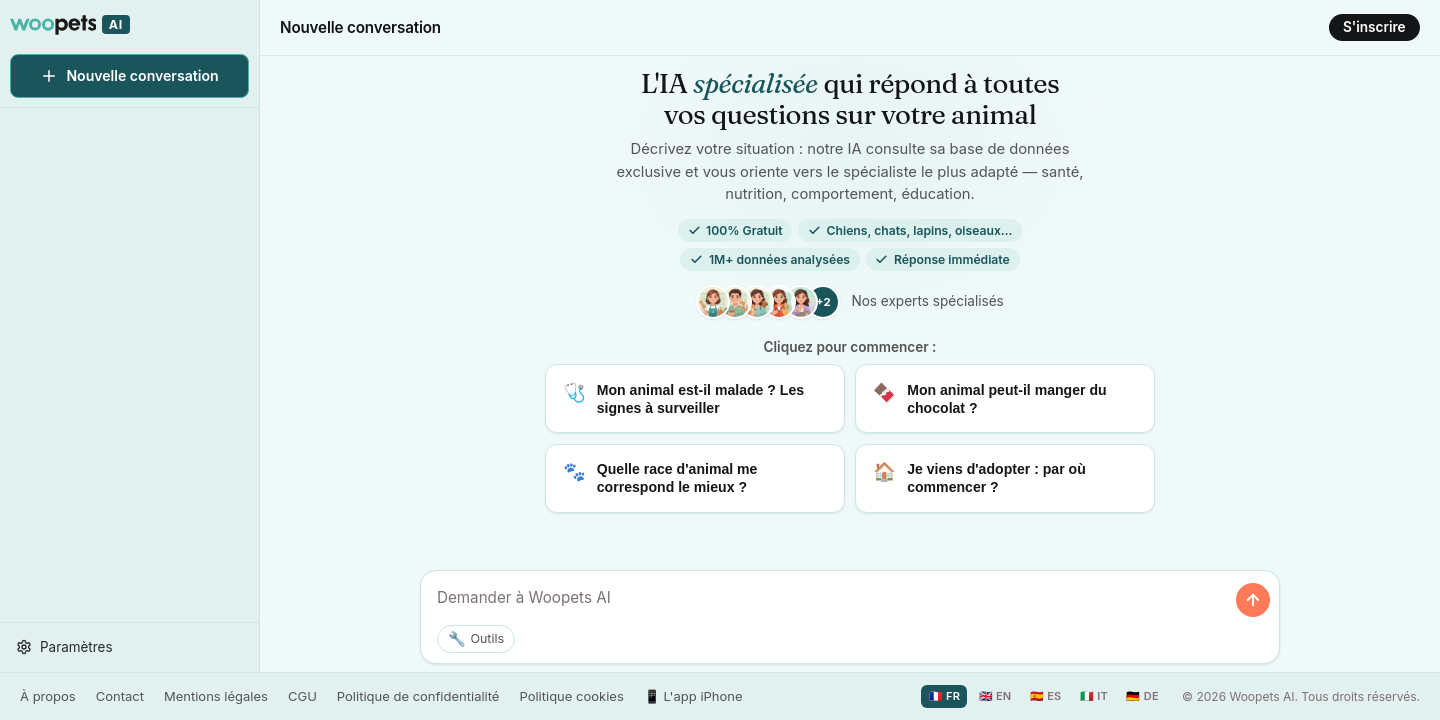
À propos (48, 696)
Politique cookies (571, 696)
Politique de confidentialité (418, 696)
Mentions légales (216, 696)
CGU (302, 696)
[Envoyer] (1253, 600)
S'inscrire (1374, 27)
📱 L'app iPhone (693, 696)
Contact (120, 696)
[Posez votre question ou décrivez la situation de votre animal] (830, 598)
